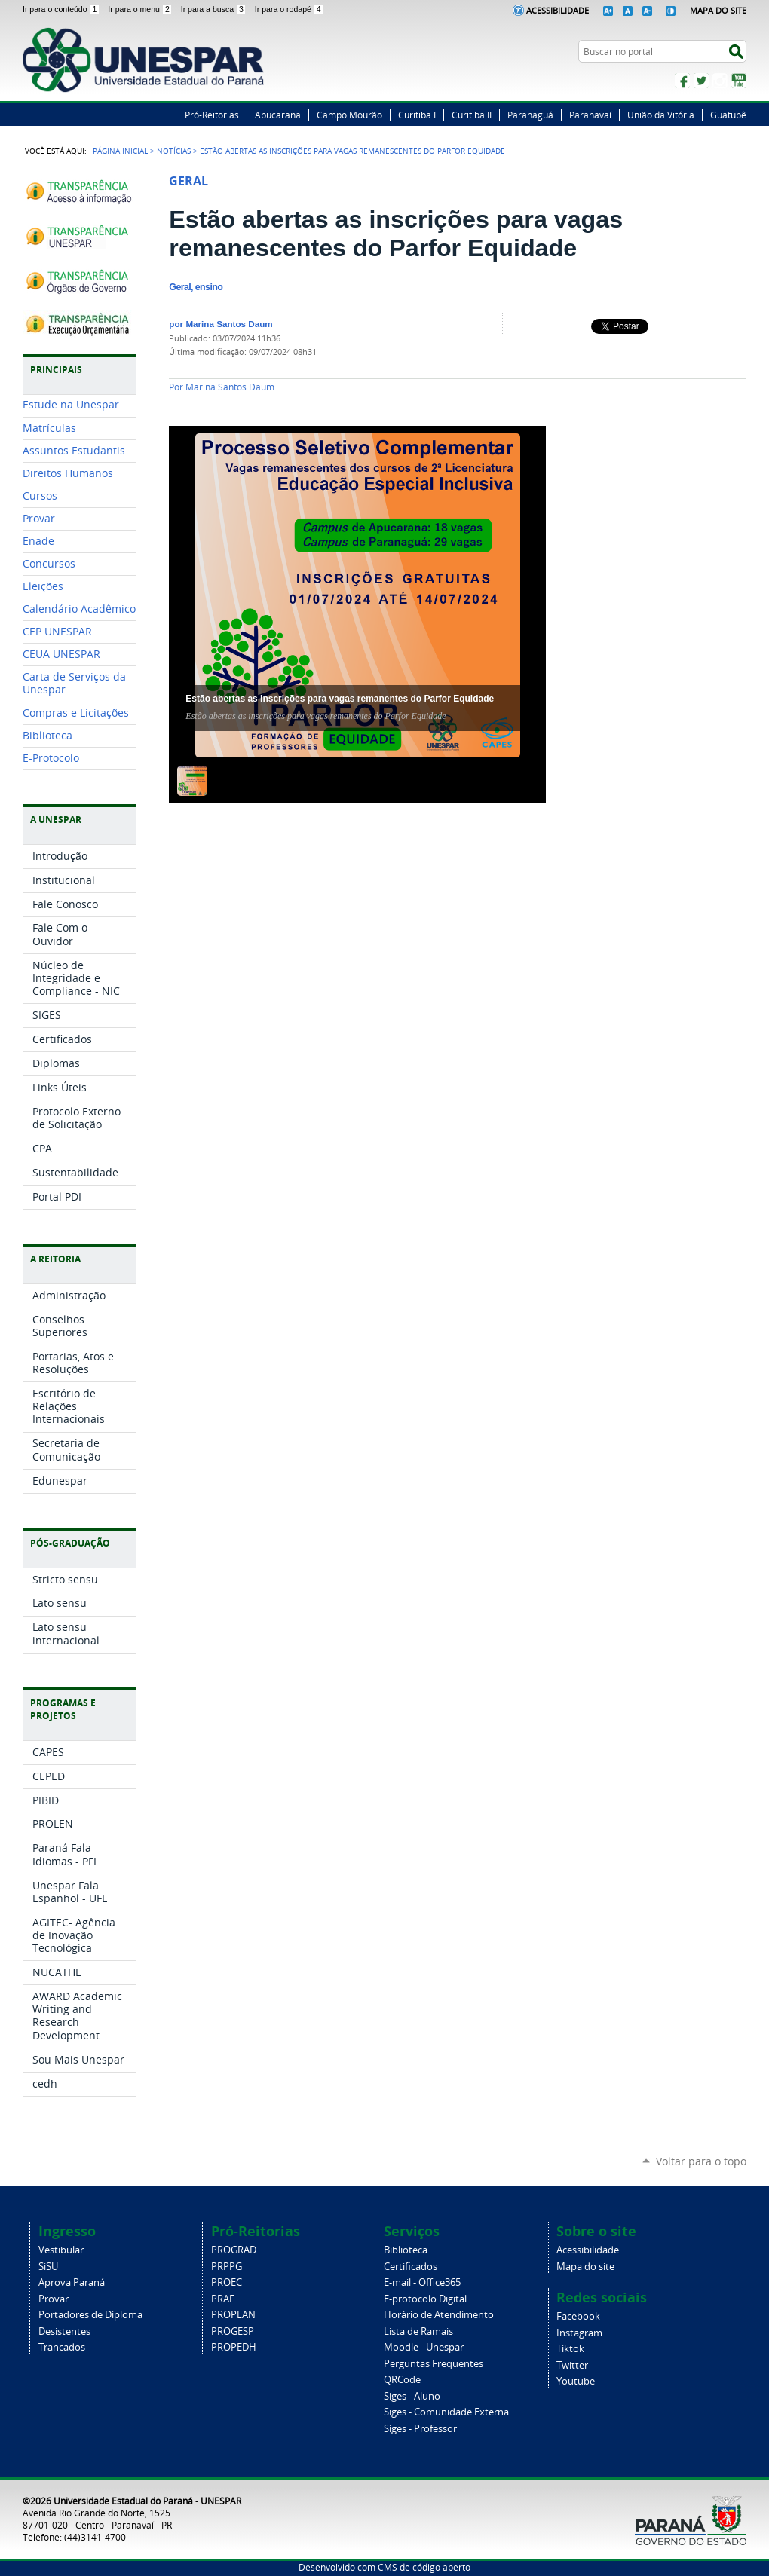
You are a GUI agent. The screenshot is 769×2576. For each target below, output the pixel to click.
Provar (53, 2299)
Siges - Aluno (412, 2396)
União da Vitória (660, 115)
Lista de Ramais (418, 2331)
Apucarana (278, 115)
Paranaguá (530, 115)
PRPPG (226, 2266)
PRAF (222, 2299)
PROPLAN (233, 2314)
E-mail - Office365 (422, 2282)
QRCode (402, 2379)
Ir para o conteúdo (62, 9)
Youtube (575, 2381)
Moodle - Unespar (424, 2347)
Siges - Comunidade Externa (446, 2412)
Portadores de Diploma (90, 2314)
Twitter (701, 80)
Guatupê (728, 115)
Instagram (720, 80)
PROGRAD (233, 2250)
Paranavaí (590, 115)
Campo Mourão (349, 115)
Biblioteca (405, 2250)
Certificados (410, 2266)
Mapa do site (585, 2266)
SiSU (48, 2266)
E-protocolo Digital (425, 2299)
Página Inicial (120, 150)
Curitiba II (472, 115)
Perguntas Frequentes (433, 2363)
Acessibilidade (557, 10)
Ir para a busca (215, 9)
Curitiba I (417, 115)
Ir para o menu (141, 9)
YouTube (738, 80)
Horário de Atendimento (439, 2314)
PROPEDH (233, 2347)
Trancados (61, 2347)
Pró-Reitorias (212, 115)
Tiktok (570, 2348)
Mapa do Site (718, 10)
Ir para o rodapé (289, 9)
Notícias (174, 150)
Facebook (682, 80)
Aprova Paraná (71, 2282)
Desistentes (64, 2331)
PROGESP (232, 2331)
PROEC (226, 2282)
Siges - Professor (420, 2428)
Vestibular (61, 2250)
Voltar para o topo (701, 2161)
